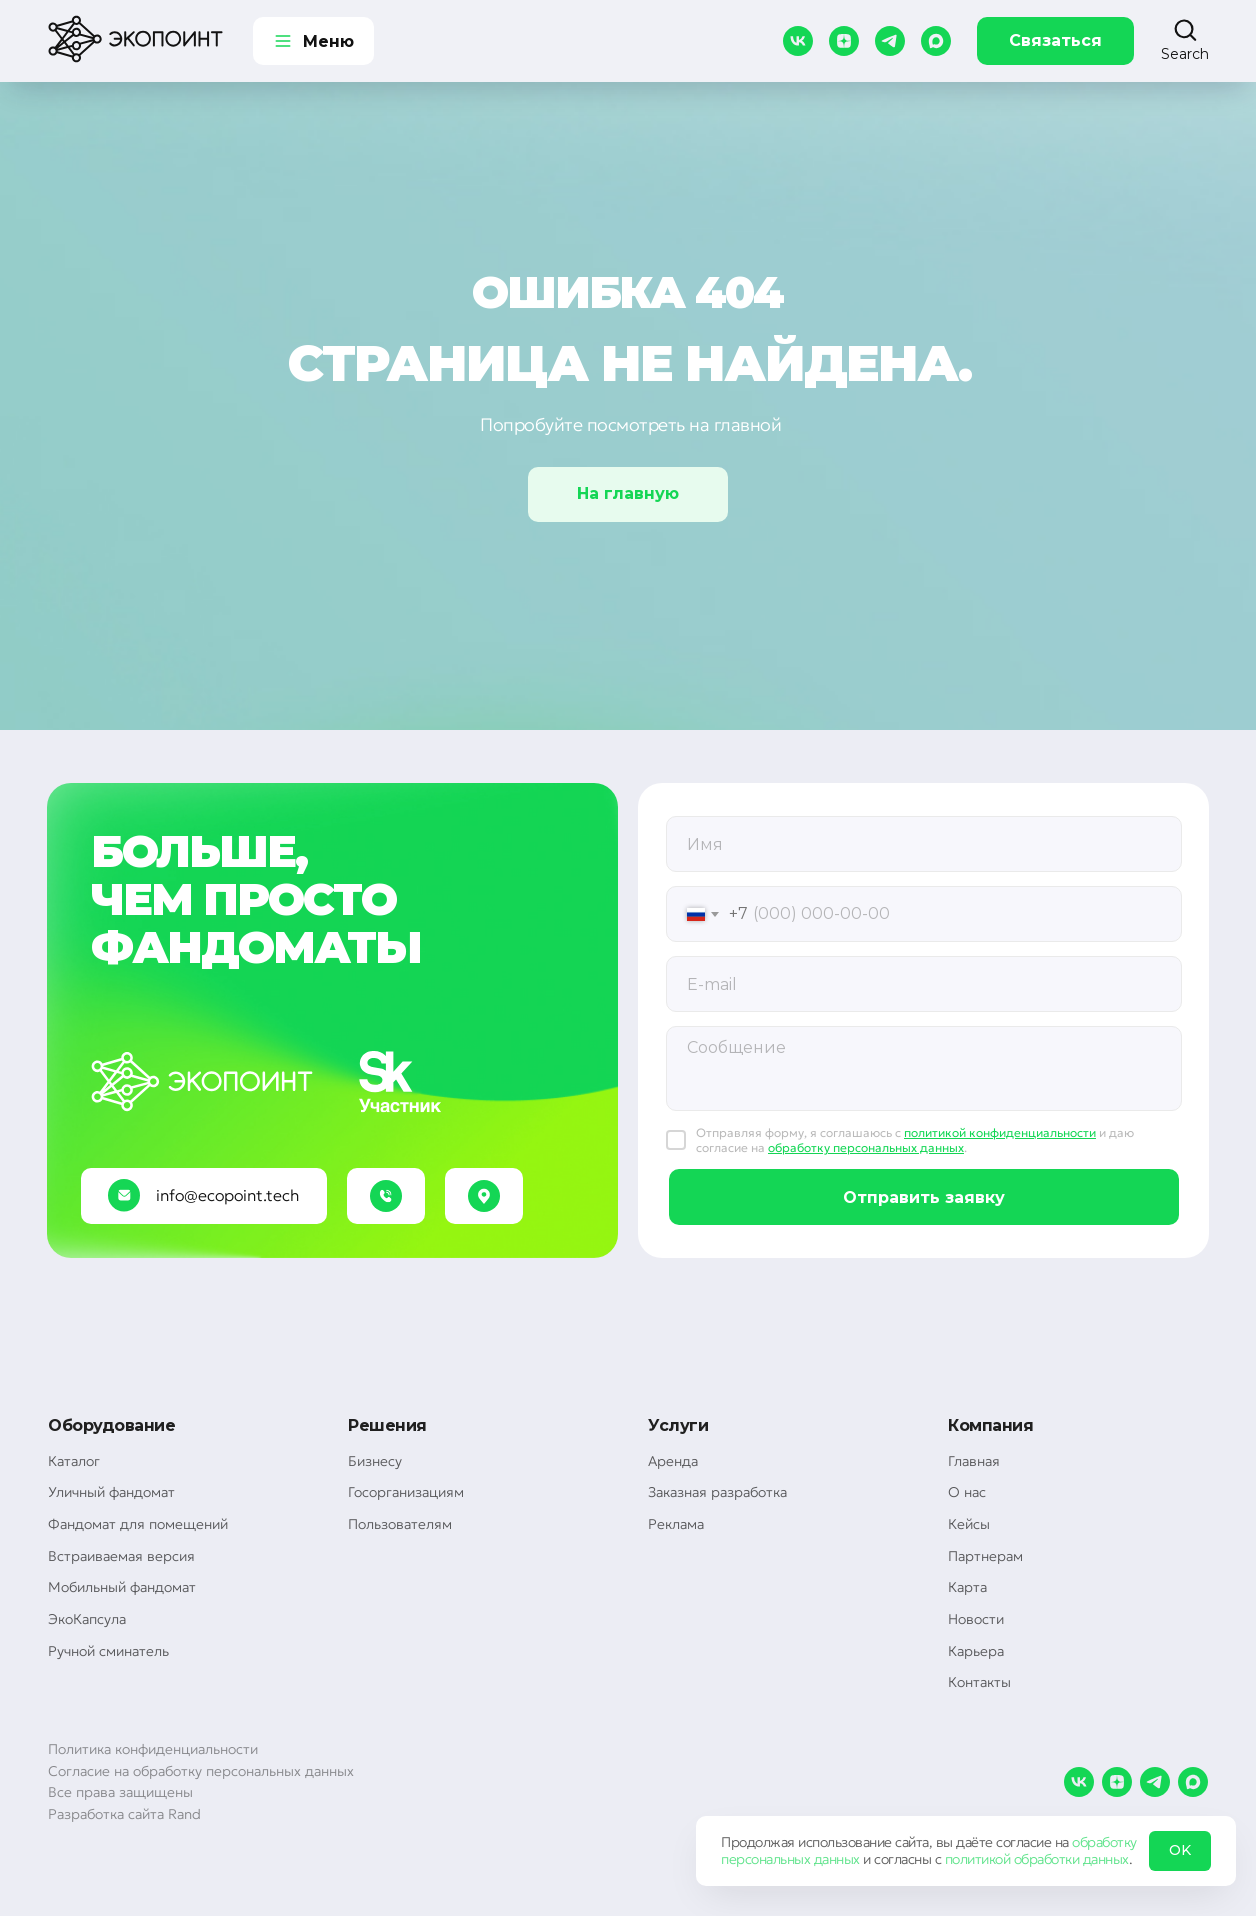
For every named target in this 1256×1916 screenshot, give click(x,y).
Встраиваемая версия (121, 1556)
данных (837, 1859)
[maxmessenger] (936, 41)
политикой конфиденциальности (1000, 1132)
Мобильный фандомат (122, 1587)
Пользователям (400, 1524)
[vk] (798, 41)
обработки (1047, 1859)
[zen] (844, 41)
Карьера (976, 1651)
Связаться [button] (1055, 40)
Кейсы (969, 1524)
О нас (967, 1492)
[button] (1185, 40)
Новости (976, 1619)
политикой (978, 1859)
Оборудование (111, 1425)
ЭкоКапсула (87, 1619)
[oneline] (924, 844)
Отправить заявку (924, 1197)
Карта (967, 1587)
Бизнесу (375, 1461)
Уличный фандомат (111, 1492)
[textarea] (924, 1068)
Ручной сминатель (108, 1651)
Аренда (673, 1461)
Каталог (74, 1461)
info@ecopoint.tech (227, 1195)
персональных (765, 1859)
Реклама (676, 1524)
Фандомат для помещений (138, 1524)
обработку (1104, 1842)
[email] (924, 984)
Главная (974, 1461)
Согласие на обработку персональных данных (201, 1771)
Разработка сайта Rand (124, 1814)
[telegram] (890, 41)
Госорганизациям (406, 1492)
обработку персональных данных (866, 1147)
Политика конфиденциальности (153, 1749)
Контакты (979, 1682)
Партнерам (985, 1556)
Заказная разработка (717, 1492)
